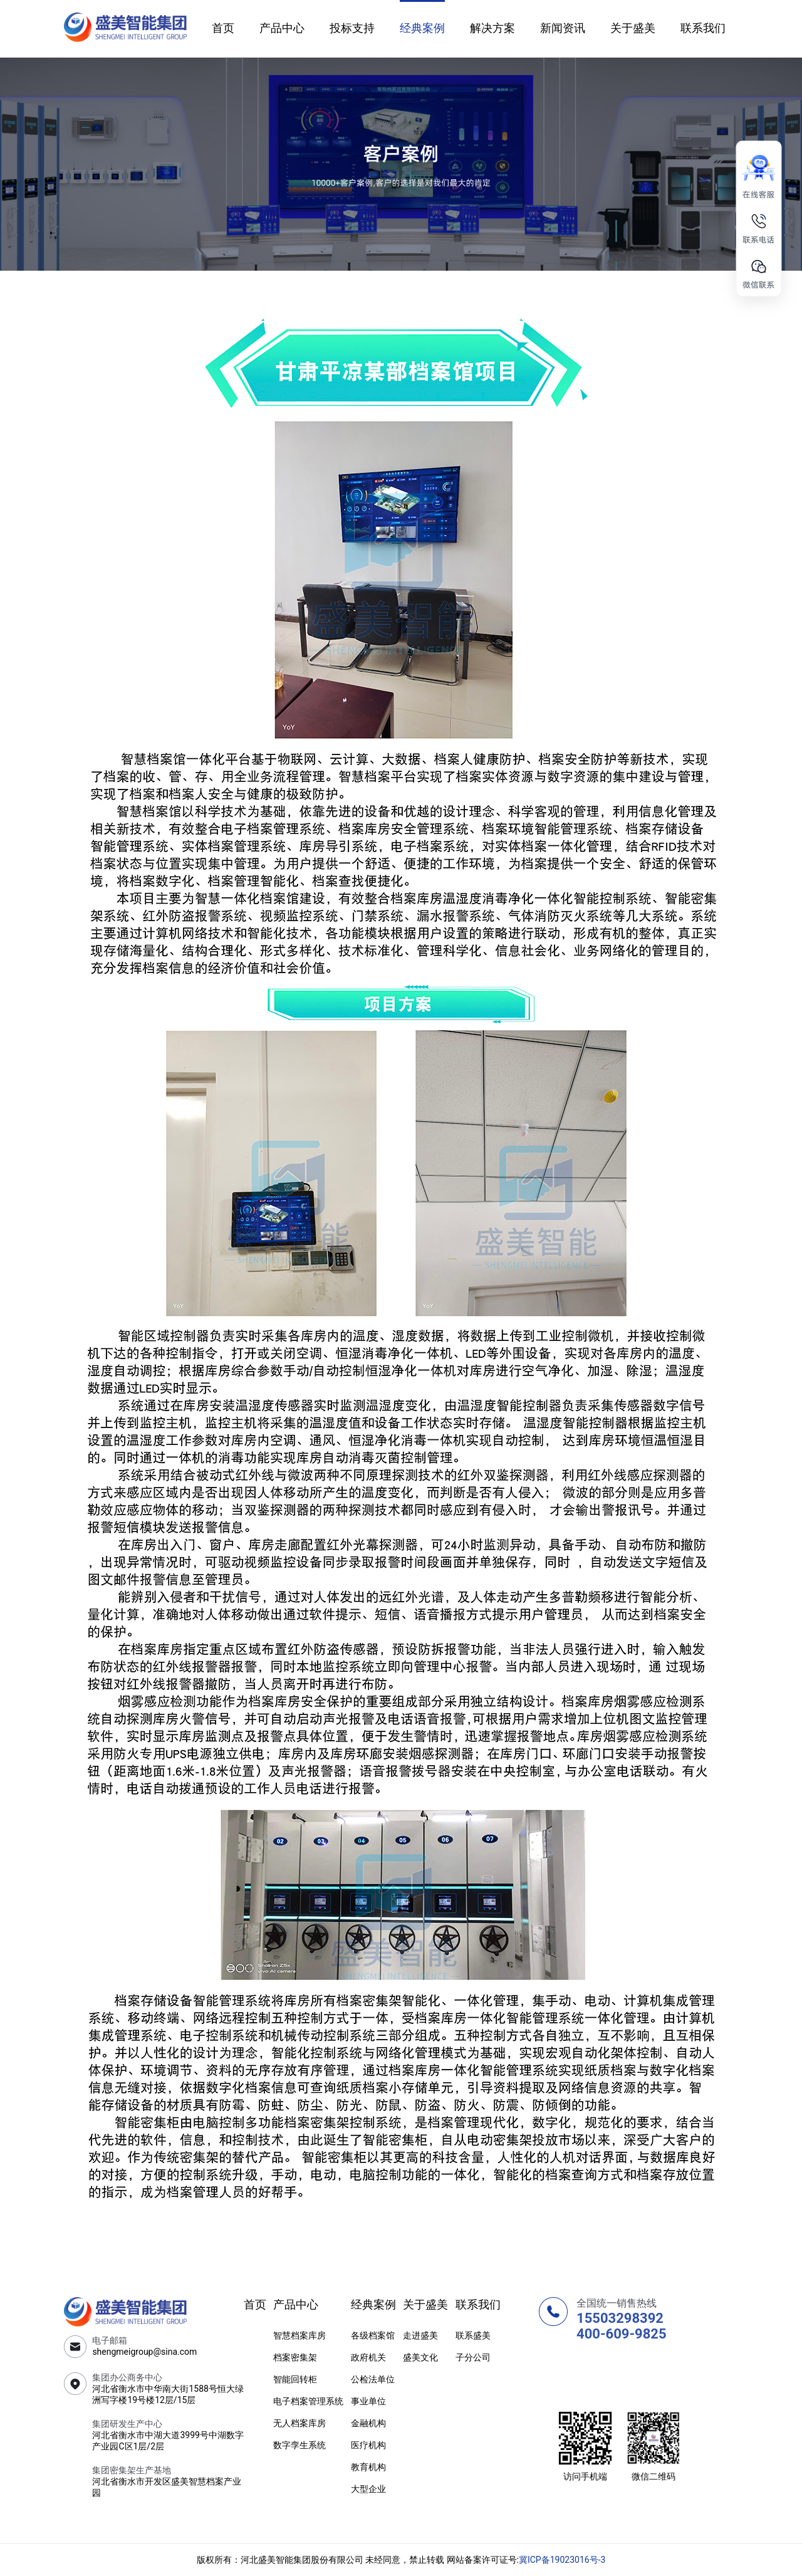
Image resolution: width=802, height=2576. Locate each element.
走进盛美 (420, 2335)
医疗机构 (368, 2445)
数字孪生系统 (299, 2445)
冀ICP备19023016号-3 (562, 2560)
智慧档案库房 (299, 2335)
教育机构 (368, 2467)
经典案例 (422, 27)
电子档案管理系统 (308, 2401)
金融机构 (368, 2423)
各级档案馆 (373, 2335)
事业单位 (368, 2401)
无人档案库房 (299, 2423)
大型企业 (368, 2489)
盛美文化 (420, 2357)
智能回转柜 (295, 2379)
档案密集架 (295, 2357)
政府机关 (368, 2357)
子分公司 (473, 2357)
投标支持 (352, 27)
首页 (223, 27)
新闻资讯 (562, 27)
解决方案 (492, 27)
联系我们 (703, 27)
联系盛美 (473, 2335)
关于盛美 (632, 27)
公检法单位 (373, 2379)
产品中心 (282, 27)
